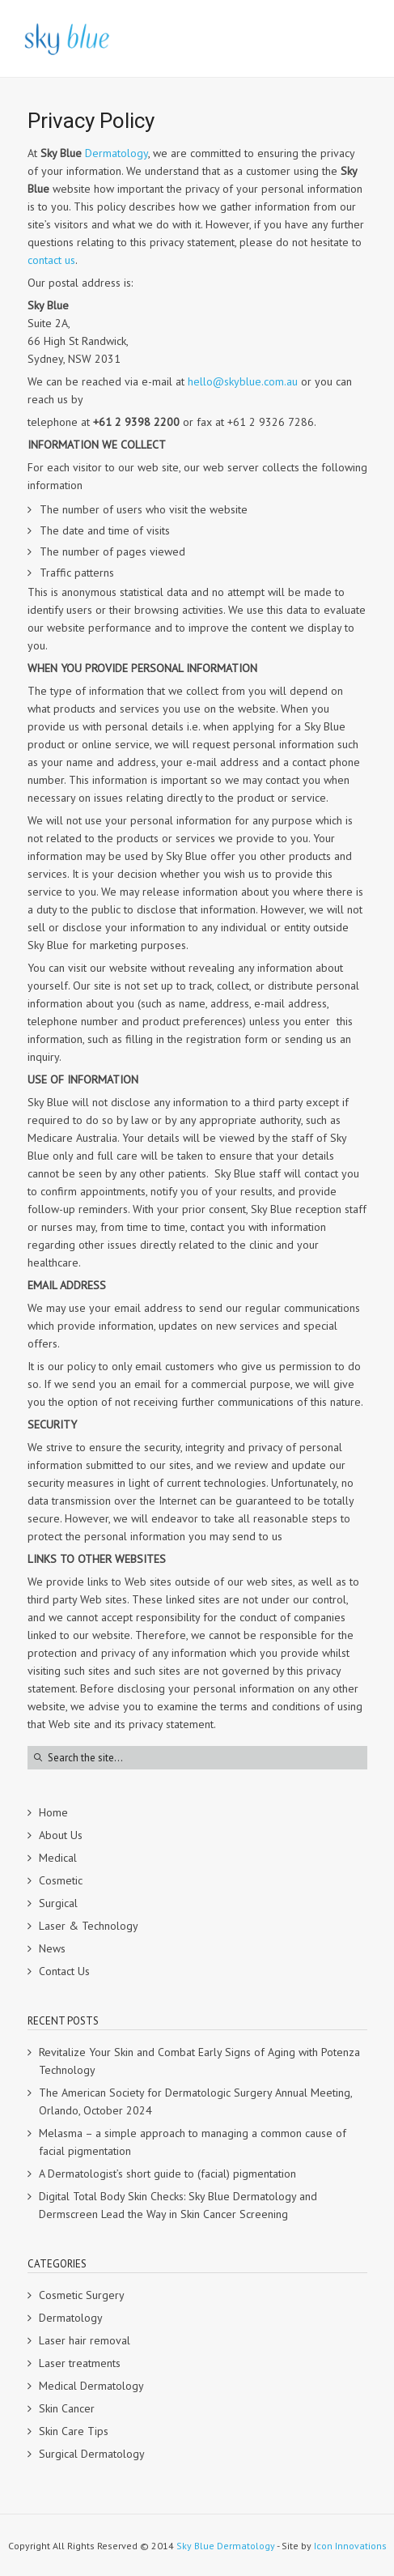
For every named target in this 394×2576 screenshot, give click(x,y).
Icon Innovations (350, 2546)
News (52, 1948)
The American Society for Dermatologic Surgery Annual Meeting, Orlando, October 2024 (195, 2101)
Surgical (58, 1903)
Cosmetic (61, 1880)
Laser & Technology (88, 1925)
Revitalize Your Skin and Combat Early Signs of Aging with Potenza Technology (199, 2061)
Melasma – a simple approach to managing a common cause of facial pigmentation (192, 2142)
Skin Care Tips (73, 2431)
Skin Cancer (67, 2408)
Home (53, 1812)
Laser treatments (80, 2363)
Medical (58, 1857)
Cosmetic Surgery (82, 2295)
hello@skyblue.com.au (243, 381)
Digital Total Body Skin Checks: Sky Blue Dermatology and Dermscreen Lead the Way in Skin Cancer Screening (178, 2205)
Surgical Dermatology (92, 2453)
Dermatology (116, 153)
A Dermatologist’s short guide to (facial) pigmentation (167, 2173)
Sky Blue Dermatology (225, 2546)
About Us (61, 1835)
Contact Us (64, 1971)
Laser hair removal (84, 2340)
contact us (51, 260)
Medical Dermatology (91, 2385)
